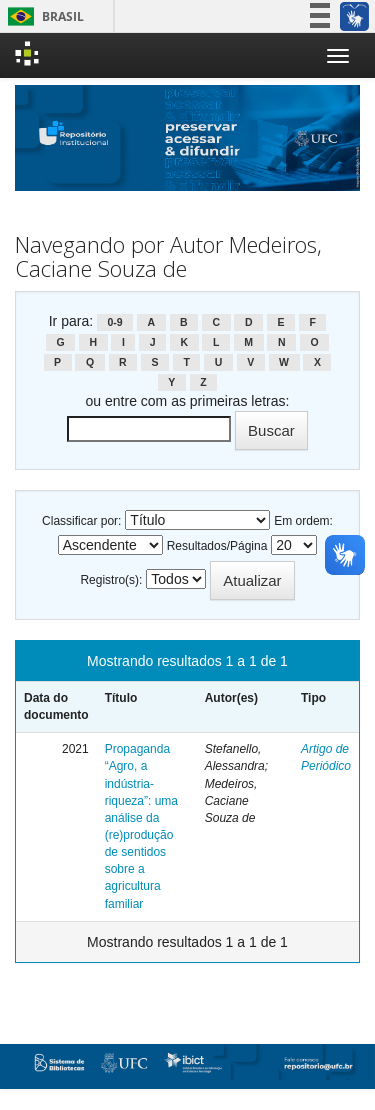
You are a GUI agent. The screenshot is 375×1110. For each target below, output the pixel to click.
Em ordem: (303, 521)
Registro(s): (111, 580)
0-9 (114, 322)
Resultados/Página (217, 546)
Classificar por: (81, 521)
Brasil (42, 16)
